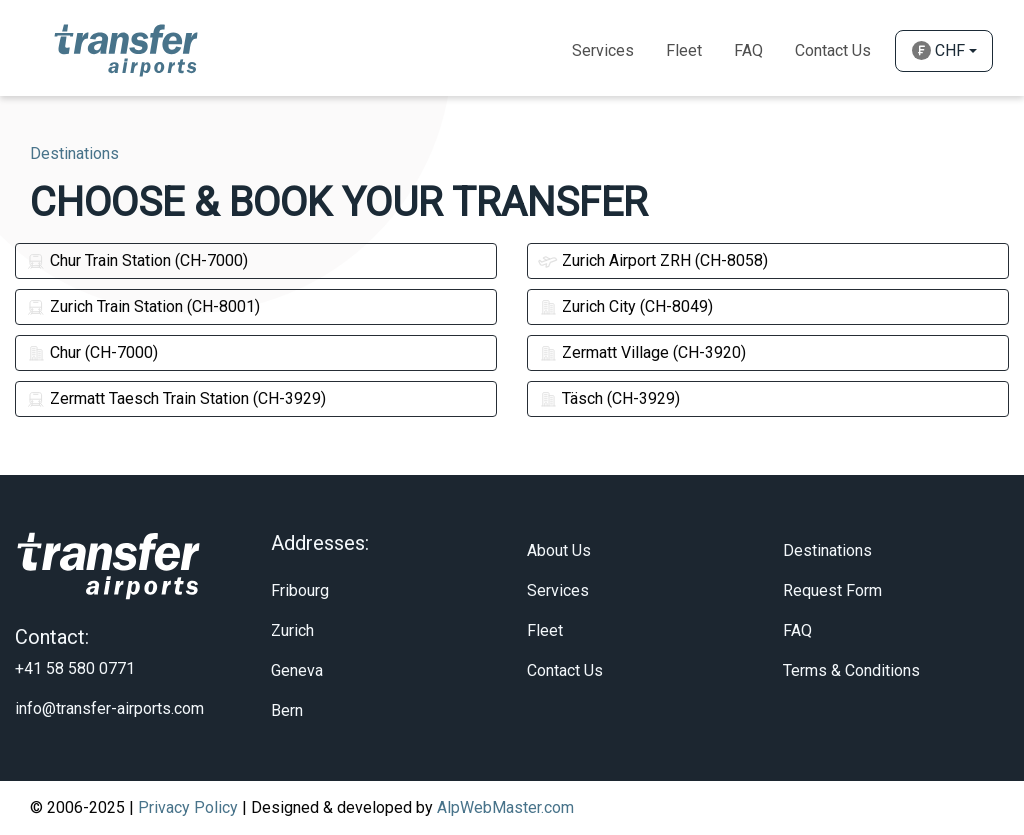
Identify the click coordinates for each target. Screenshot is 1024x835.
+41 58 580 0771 (75, 668)
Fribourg (300, 590)
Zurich (292, 630)
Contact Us (833, 50)
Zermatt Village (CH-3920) (642, 352)
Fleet (684, 50)
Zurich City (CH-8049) (625, 306)
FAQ (797, 630)
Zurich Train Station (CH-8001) (143, 306)
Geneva (297, 670)
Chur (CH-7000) (92, 352)
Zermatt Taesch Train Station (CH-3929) (176, 398)
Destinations (827, 550)
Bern (287, 710)
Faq (748, 50)
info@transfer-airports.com (109, 708)
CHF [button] (938, 50)
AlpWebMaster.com (505, 807)
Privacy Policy (188, 807)
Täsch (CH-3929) (609, 398)
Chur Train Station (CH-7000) (137, 260)
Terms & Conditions (851, 670)
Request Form (832, 590)
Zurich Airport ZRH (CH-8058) (653, 260)
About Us (559, 550)
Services (603, 50)
